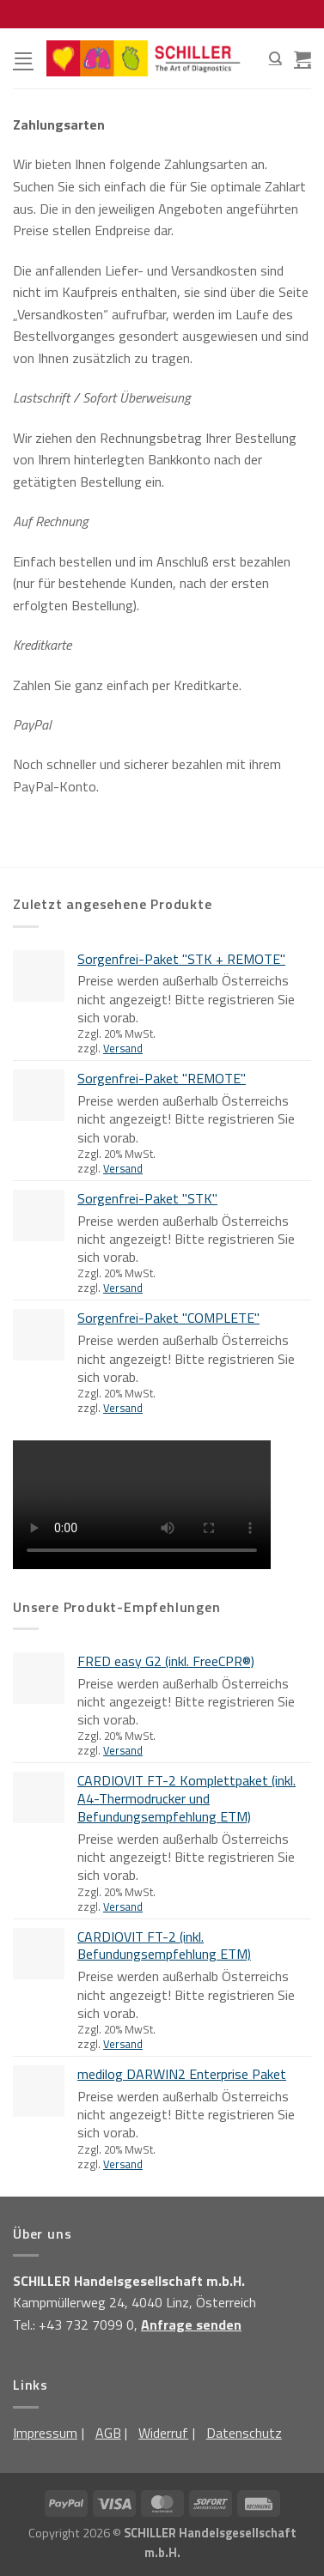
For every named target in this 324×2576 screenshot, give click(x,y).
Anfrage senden (191, 2324)
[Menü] (23, 58)
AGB (108, 2432)
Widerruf (163, 2432)
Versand (123, 1048)
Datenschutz (244, 2432)
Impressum (45, 2432)
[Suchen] (275, 58)
